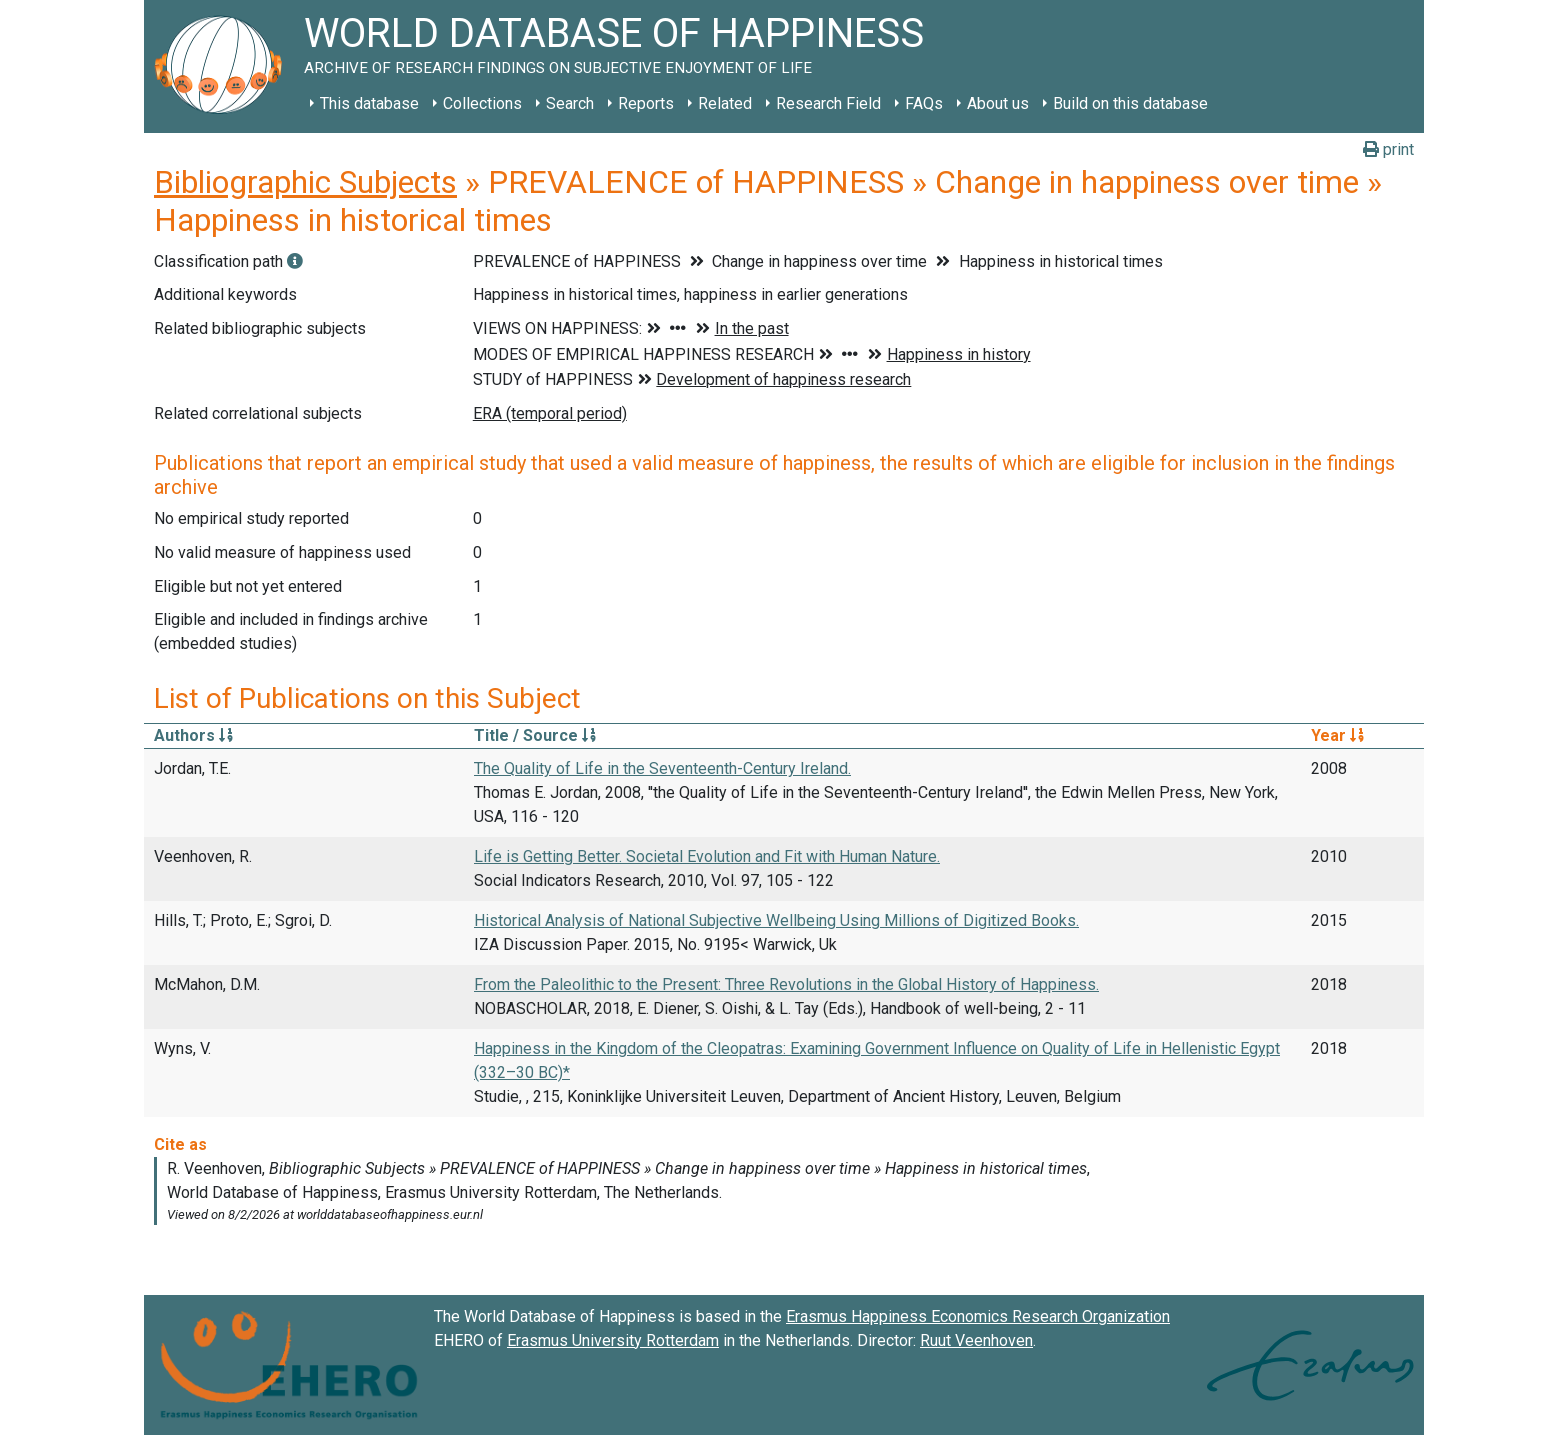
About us (998, 103)
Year (1337, 735)
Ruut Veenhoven (976, 1340)
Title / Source (535, 735)
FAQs (924, 103)
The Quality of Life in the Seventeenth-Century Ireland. (662, 768)
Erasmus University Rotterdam (613, 1340)
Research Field (828, 103)
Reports (646, 103)
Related (725, 103)
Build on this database (1130, 103)
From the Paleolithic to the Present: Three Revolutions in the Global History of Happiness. (786, 984)
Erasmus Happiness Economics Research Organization (978, 1316)
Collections (482, 103)
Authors (193, 735)
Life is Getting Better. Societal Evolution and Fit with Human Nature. (707, 856)
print (1388, 149)
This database (369, 103)
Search (570, 103)
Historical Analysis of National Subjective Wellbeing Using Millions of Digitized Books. (776, 920)
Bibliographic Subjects (305, 182)
